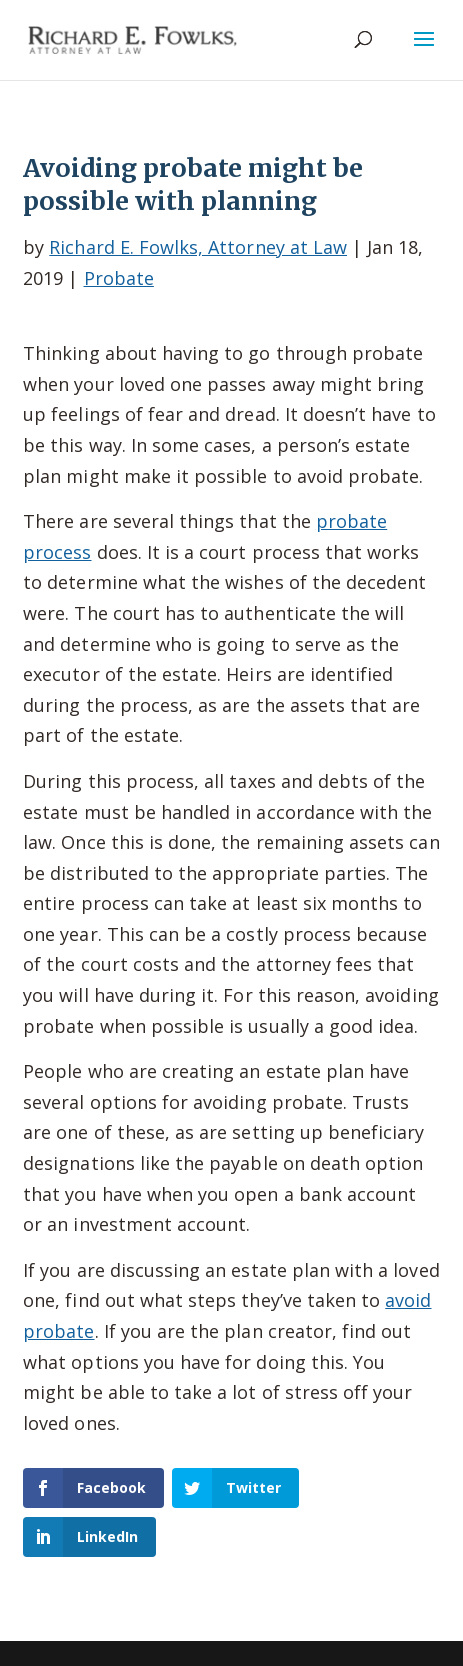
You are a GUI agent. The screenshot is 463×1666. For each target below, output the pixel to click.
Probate (119, 278)
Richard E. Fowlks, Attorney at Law (198, 247)
